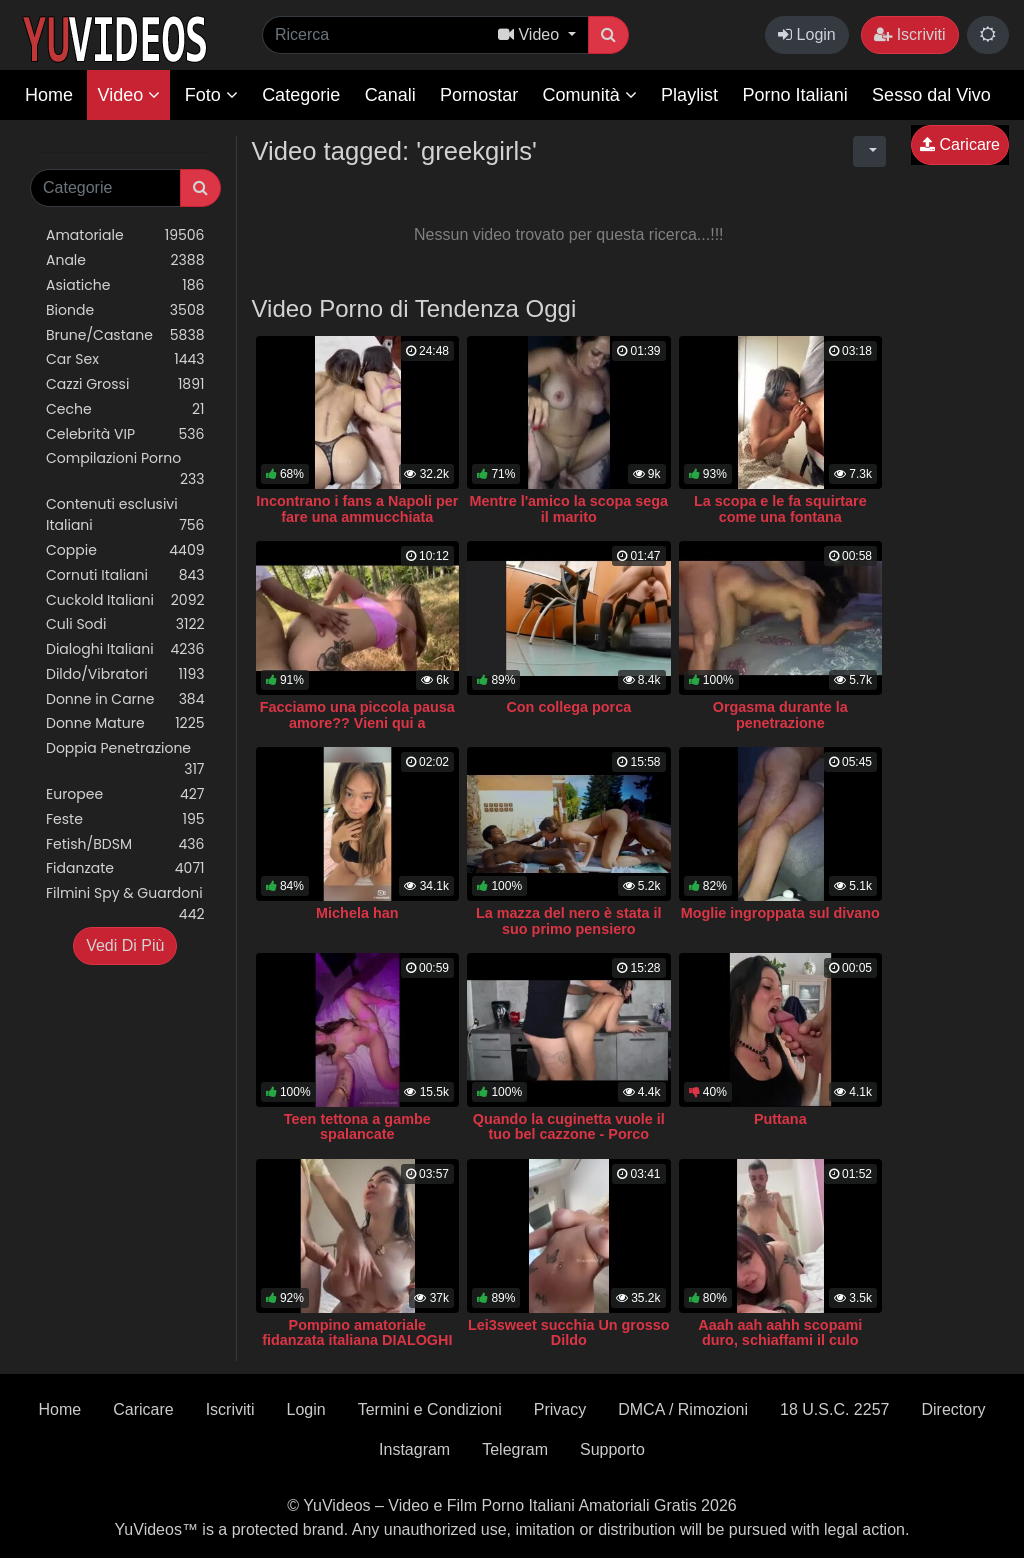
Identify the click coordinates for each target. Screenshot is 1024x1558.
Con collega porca (568, 707)
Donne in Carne (125, 699)
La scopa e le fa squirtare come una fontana (780, 509)
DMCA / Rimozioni (683, 1409)
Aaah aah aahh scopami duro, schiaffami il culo (780, 1333)
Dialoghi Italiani (125, 649)
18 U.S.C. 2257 (834, 1409)
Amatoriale (125, 235)
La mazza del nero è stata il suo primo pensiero (569, 921)
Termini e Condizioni (430, 1409)
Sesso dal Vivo (931, 95)
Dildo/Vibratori (125, 674)
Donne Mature (125, 723)
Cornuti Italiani (125, 575)
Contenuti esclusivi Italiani (125, 515)
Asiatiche (125, 285)
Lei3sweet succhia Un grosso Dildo (569, 1333)
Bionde (125, 310)
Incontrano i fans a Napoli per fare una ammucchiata (357, 509)
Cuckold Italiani (125, 600)
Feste (125, 819)
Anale (125, 260)
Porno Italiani (795, 95)
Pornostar (479, 95)
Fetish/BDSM (125, 844)
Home (49, 95)
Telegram (515, 1449)
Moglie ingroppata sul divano (780, 913)
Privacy (560, 1409)
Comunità (590, 95)
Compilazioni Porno (125, 469)
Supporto (612, 1449)
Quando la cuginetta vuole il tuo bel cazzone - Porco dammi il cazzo (569, 1135)
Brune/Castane (125, 335)
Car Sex (125, 359)
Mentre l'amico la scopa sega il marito (569, 509)
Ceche (125, 409)
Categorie (301, 95)
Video (128, 95)
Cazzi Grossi (125, 384)
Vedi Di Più (125, 945)
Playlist (689, 95)
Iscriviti (909, 34)
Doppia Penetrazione (125, 759)
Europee (125, 794)
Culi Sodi (125, 624)
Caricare (960, 144)
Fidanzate (125, 868)
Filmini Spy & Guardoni (125, 904)
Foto (211, 95)
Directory (953, 1409)
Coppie (125, 550)
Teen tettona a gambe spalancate (357, 1127)
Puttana (780, 1119)
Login (807, 34)
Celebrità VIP (125, 434)
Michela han (357, 913)
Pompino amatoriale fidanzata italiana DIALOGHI (357, 1333)
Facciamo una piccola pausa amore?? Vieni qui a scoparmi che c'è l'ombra (357, 723)
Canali (390, 95)
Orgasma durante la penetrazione (780, 715)
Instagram (414, 1449)
